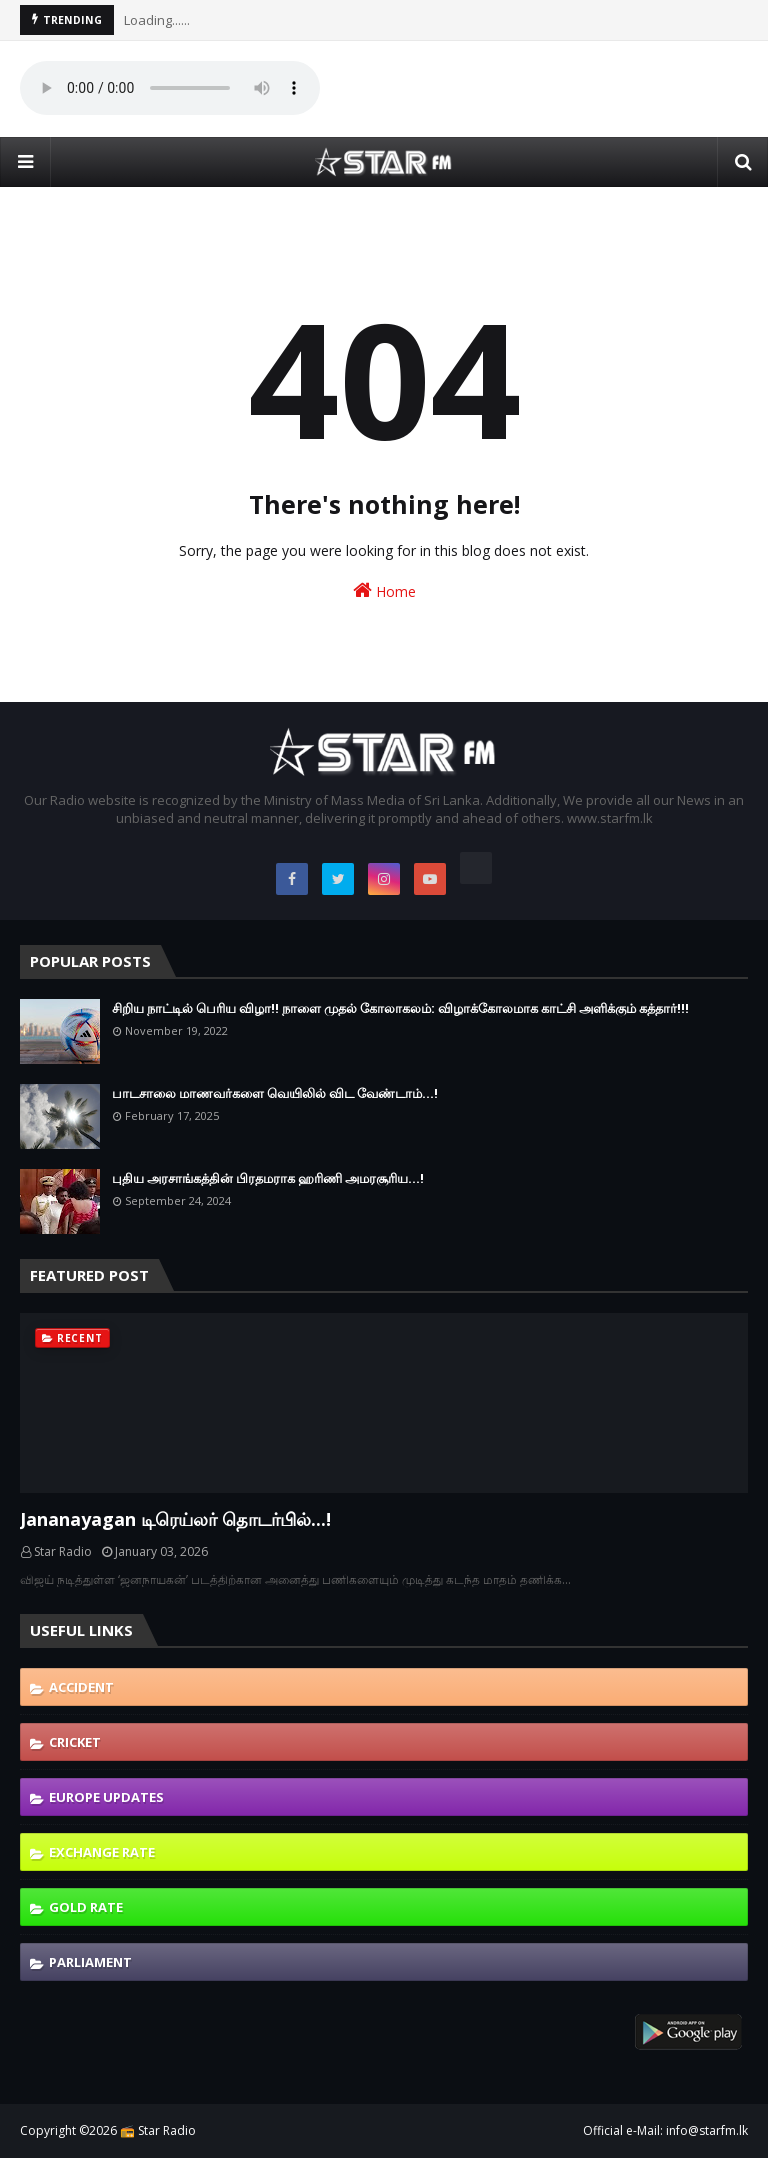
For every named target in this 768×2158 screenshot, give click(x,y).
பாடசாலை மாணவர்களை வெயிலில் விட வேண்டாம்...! (275, 1093)
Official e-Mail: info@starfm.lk (665, 2130)
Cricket (75, 1742)
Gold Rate (86, 1907)
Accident (81, 1687)
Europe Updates (106, 1797)
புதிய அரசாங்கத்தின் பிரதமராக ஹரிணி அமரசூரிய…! (268, 1178)
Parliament (90, 1962)
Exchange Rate (102, 1852)
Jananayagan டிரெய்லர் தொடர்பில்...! (175, 1519)
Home (384, 590)
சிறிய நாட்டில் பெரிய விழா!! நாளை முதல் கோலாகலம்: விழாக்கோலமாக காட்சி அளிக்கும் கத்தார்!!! (400, 1008)
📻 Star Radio (158, 2130)
